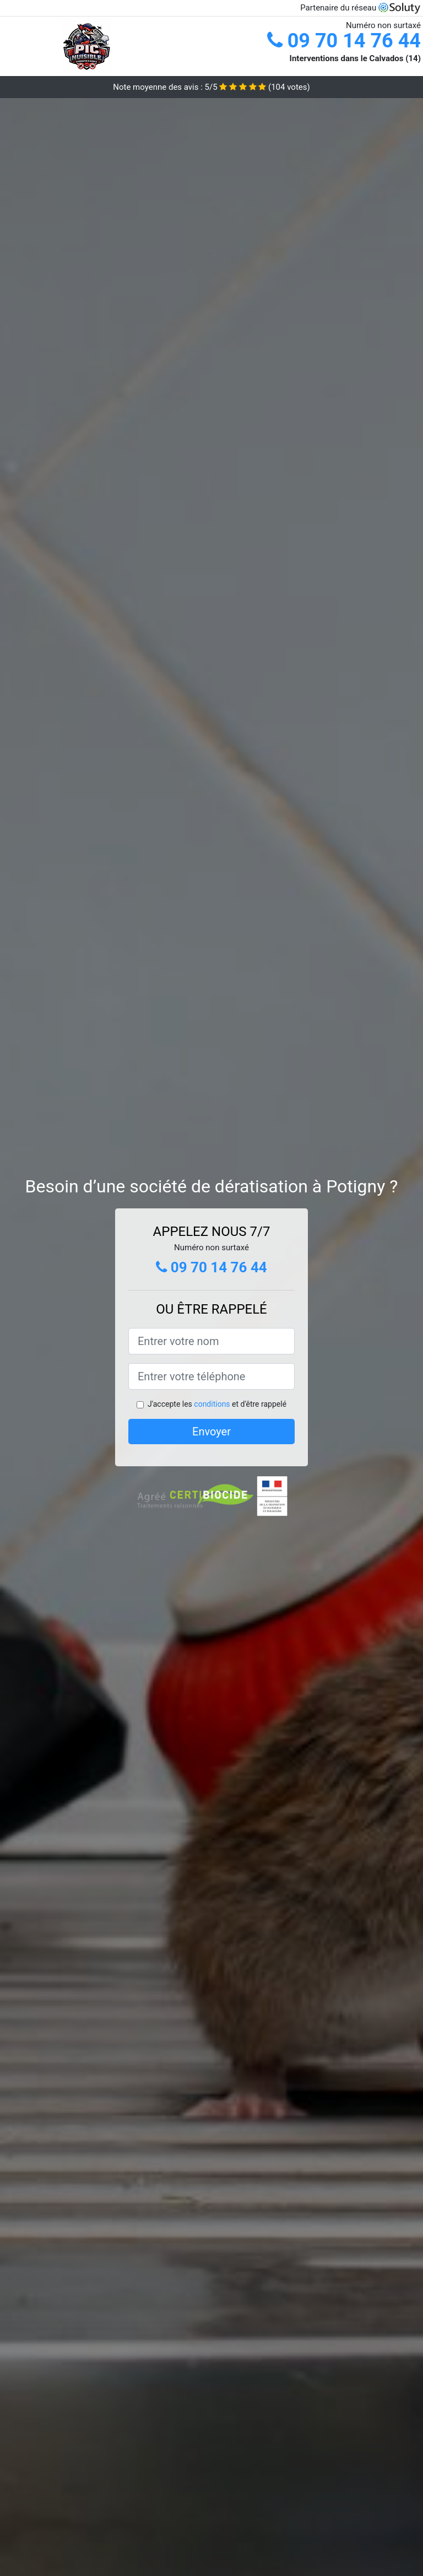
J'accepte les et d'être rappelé (217, 1404)
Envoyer (211, 1431)
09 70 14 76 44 (344, 40)
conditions (212, 1404)
